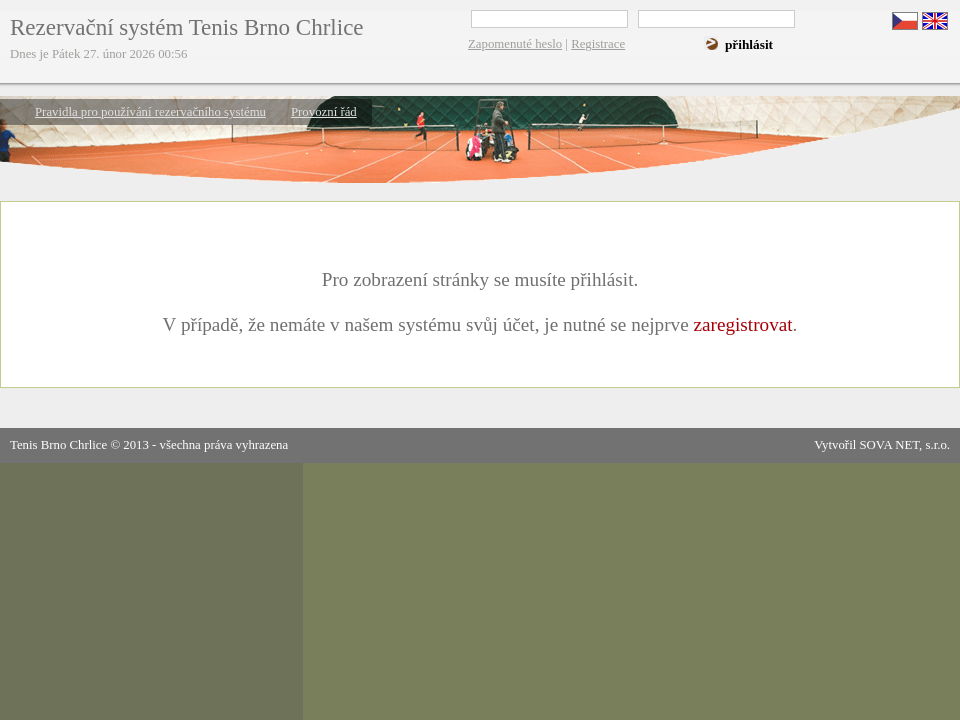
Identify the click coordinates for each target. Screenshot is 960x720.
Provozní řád (324, 112)
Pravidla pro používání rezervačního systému (150, 112)
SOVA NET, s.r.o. (904, 445)
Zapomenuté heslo (515, 44)
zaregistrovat (742, 324)
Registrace (598, 44)
